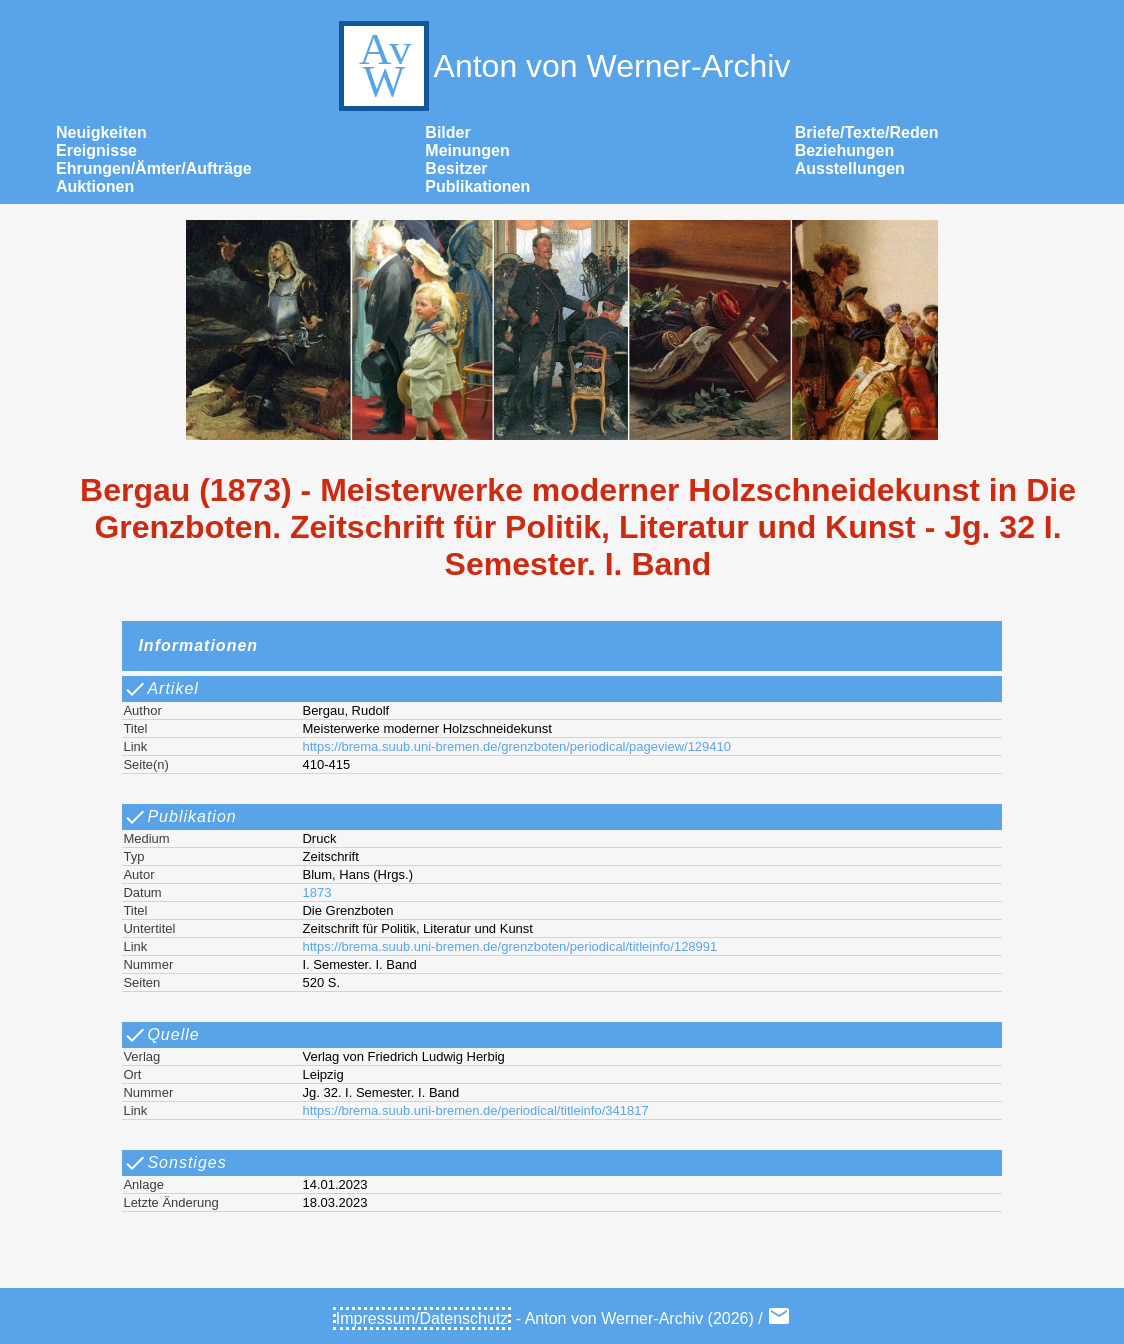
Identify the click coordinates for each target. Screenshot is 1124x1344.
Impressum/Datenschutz (422, 1318)
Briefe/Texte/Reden (867, 132)
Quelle (161, 1035)
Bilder (447, 132)
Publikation (179, 817)
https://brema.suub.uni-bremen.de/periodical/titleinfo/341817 (475, 1110)
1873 (316, 892)
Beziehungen (845, 150)
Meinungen (467, 150)
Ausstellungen (850, 168)
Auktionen (95, 186)
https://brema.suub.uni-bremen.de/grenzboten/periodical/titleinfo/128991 (509, 946)
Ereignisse (96, 150)
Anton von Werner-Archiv (562, 66)
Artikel (160, 689)
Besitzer (456, 168)
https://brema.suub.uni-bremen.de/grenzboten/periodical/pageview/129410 (516, 746)
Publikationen (477, 186)
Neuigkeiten (101, 132)
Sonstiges (174, 1163)
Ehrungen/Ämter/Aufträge (154, 168)
